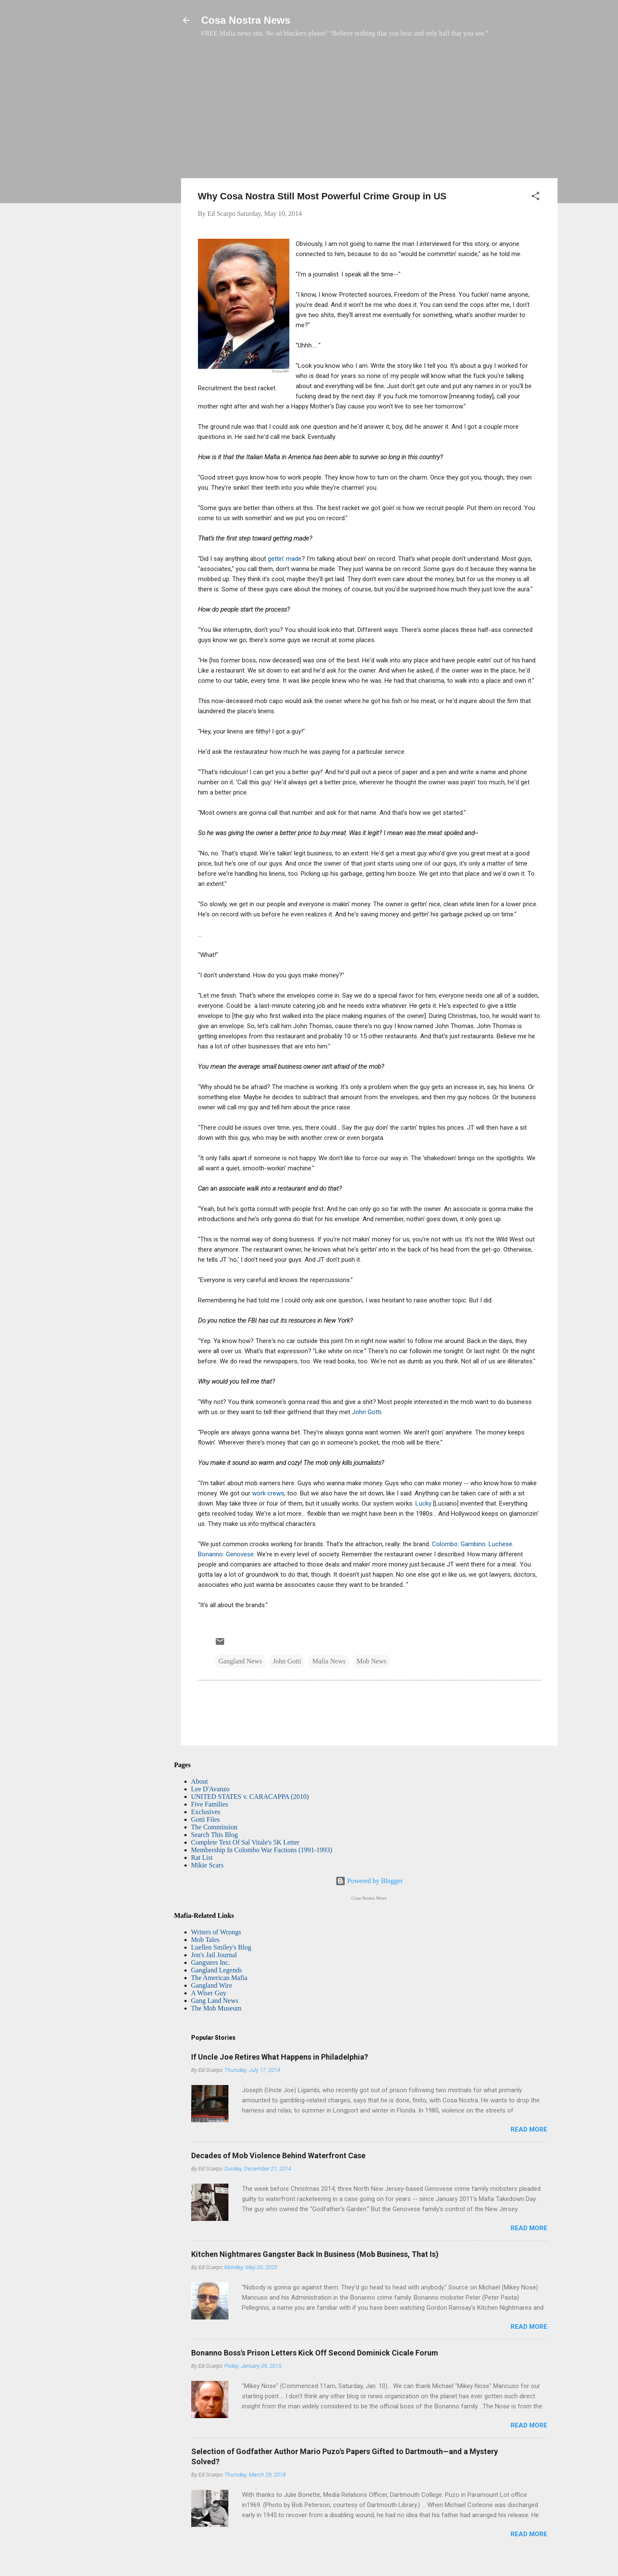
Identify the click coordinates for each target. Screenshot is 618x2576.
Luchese (500, 1544)
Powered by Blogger (369, 1880)
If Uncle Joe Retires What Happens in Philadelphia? (279, 2056)
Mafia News (329, 1661)
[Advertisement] (369, 112)
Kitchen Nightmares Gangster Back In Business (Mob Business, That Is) (315, 2254)
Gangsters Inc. (210, 1962)
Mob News (372, 1661)
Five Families (209, 1804)
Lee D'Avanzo (210, 1789)
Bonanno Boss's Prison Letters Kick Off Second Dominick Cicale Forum (314, 2352)
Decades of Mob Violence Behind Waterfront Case (278, 2155)
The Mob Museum (216, 2008)
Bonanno (210, 1554)
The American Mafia (219, 1977)
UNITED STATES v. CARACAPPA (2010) (250, 1796)
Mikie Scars (207, 1865)
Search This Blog (214, 1834)
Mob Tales (205, 1939)
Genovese (240, 1554)
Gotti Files (205, 1819)
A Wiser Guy (209, 1993)
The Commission (214, 1827)
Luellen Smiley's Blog (221, 1947)
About (199, 1781)
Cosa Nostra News (246, 20)
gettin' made (285, 559)
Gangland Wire (211, 1985)
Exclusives (205, 1811)
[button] (535, 197)
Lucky (423, 1503)
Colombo (445, 1544)
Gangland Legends (216, 1970)
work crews (268, 1493)
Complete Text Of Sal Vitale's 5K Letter (245, 1842)
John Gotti (366, 1412)
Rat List (202, 1857)
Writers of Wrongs (216, 1932)
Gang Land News (215, 2000)
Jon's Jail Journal (214, 1954)
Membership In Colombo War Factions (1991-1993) (261, 1849)
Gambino (472, 1544)
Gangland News (240, 1661)
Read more (529, 2129)
